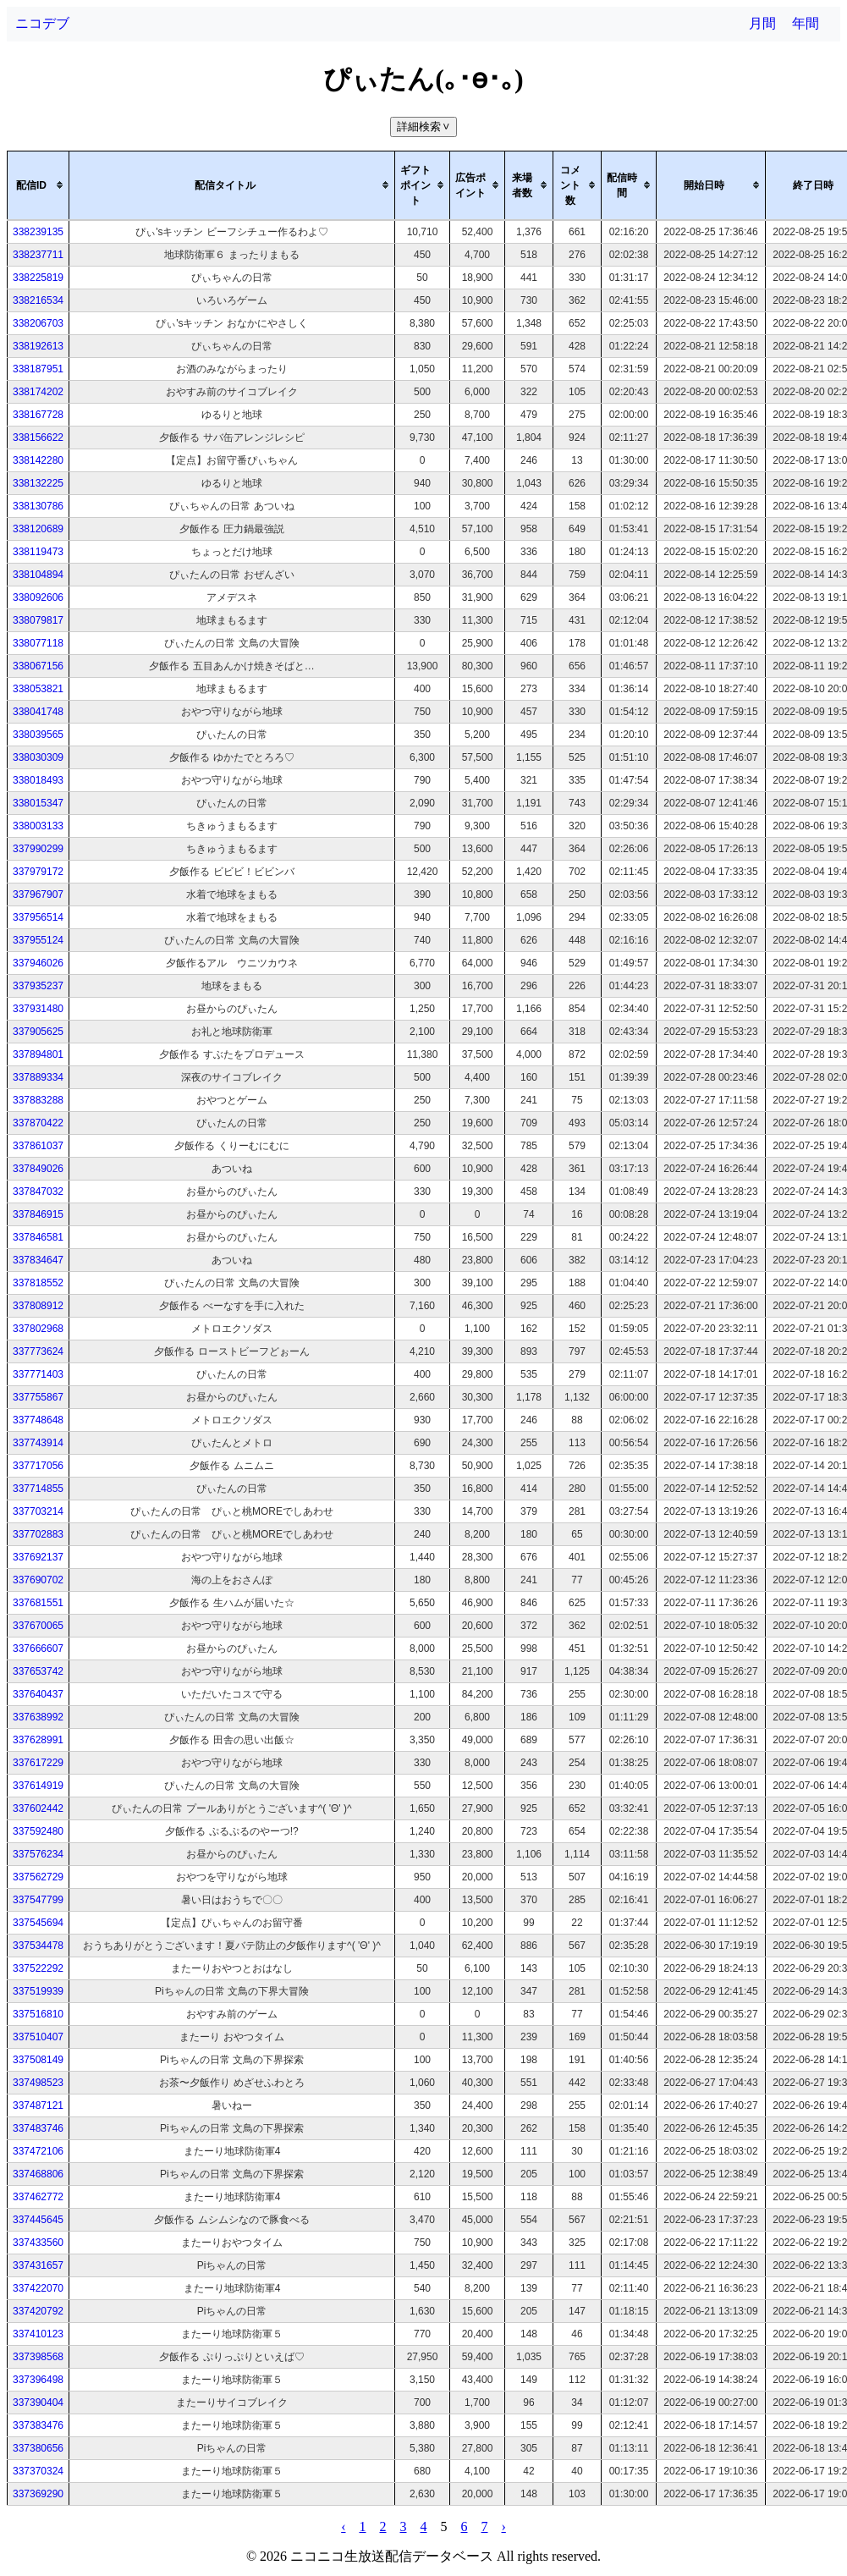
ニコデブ (42, 23)
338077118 (38, 643)
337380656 (38, 2448)
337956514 (38, 917)
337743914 (38, 1443)
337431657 (38, 2265)
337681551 (38, 1603)
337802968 (38, 1329)
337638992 (38, 1717)
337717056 (38, 1466)
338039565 (38, 734)
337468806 (38, 2174)
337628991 (38, 1740)
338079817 (38, 620)
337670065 (38, 1626)
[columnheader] (38, 185)
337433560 (38, 2242)
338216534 (38, 300)
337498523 (38, 2083)
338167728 (38, 415)
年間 (805, 23)
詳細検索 (425, 126)
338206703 (38, 323)
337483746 (38, 2128)
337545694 (38, 1923)
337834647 (38, 1260)
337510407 (38, 2037)
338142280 (38, 460)
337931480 (38, 1009)
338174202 (38, 392)
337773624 (38, 1351)
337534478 (38, 1945)
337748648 (38, 1420)
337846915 (38, 1214)
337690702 (38, 1580)
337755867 (38, 1397)
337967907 (38, 894)
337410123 (38, 2334)
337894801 (38, 1054)
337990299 (38, 849)
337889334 (38, 1077)
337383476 (38, 2425)
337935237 (38, 986)
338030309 (38, 757)
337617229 (38, 1763)
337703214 (38, 1511)
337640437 (38, 1694)
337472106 (38, 2151)
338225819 (38, 277)
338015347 (38, 803)
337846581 (38, 1237)
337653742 (38, 1671)
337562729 (38, 1877)
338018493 (38, 780)
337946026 (38, 963)
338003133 (38, 826)
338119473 (38, 552)
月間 (762, 23)
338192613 (38, 346)
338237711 (38, 255)
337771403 (38, 1374)
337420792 (38, 2311)
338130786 (38, 506)
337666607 (38, 1648)
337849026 (38, 1169)
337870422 (38, 1123)
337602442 (38, 1808)
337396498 (38, 2380)
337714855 (38, 1488)
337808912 (38, 1306)
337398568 (38, 2357)
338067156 (38, 666)
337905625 (38, 1032)
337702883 (38, 1534)
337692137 (38, 1557)
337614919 (38, 1786)
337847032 (38, 1191)
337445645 (38, 2220)
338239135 (38, 232)
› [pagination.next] (504, 2526)
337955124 (38, 940)
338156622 (38, 437)
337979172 (38, 872)
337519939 (38, 1991)
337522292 (38, 1968)
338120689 (38, 529)
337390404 (38, 2402)
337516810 (38, 2014)
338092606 (38, 597)
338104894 (38, 575)
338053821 (38, 689)
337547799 (38, 1900)
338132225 (38, 483)
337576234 (38, 1854)
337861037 (38, 1146)
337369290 (38, 2494)
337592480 (38, 1831)
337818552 (38, 1283)
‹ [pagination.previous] (343, 2526)
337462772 (38, 2197)
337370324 (38, 2471)
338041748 (38, 712)
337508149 (38, 2060)
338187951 (38, 369)
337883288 (38, 1100)
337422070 (38, 2288)
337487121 (38, 2105)
